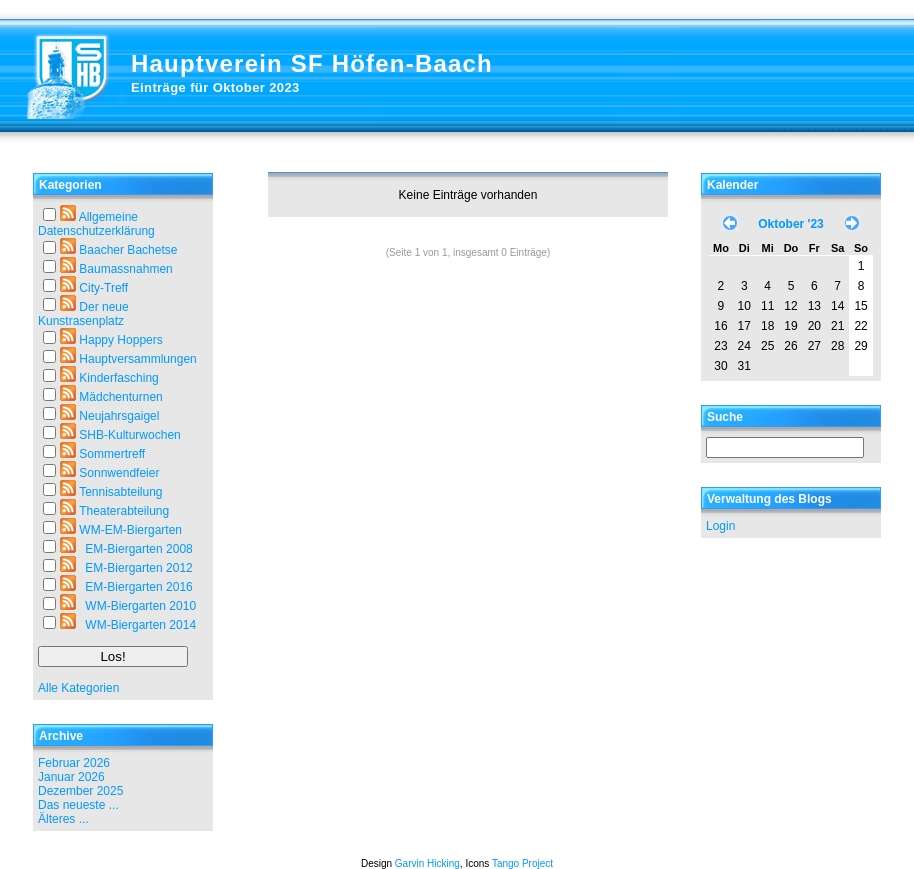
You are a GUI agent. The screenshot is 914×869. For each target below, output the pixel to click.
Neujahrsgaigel (119, 416)
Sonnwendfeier (119, 473)
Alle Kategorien (78, 688)
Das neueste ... (78, 805)
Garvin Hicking (427, 863)
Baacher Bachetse (128, 250)
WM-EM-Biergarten (130, 530)
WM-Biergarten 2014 (140, 625)
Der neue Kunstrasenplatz (83, 314)
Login (720, 526)
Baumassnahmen (125, 269)
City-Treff (103, 288)
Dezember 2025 (80, 791)
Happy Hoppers (120, 340)
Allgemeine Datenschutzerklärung (96, 224)
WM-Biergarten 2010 (140, 606)
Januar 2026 (71, 777)
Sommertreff (112, 454)
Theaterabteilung (124, 511)
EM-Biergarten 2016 (138, 587)
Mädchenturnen (120, 397)
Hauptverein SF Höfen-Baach (312, 63)
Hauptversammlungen (137, 359)
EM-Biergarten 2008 (138, 549)
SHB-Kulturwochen (129, 435)
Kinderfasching (118, 378)
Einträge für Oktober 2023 (215, 87)
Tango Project (522, 863)
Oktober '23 (791, 224)
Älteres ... (63, 819)
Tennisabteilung (120, 492)
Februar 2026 (74, 763)
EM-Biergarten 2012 (138, 568)
